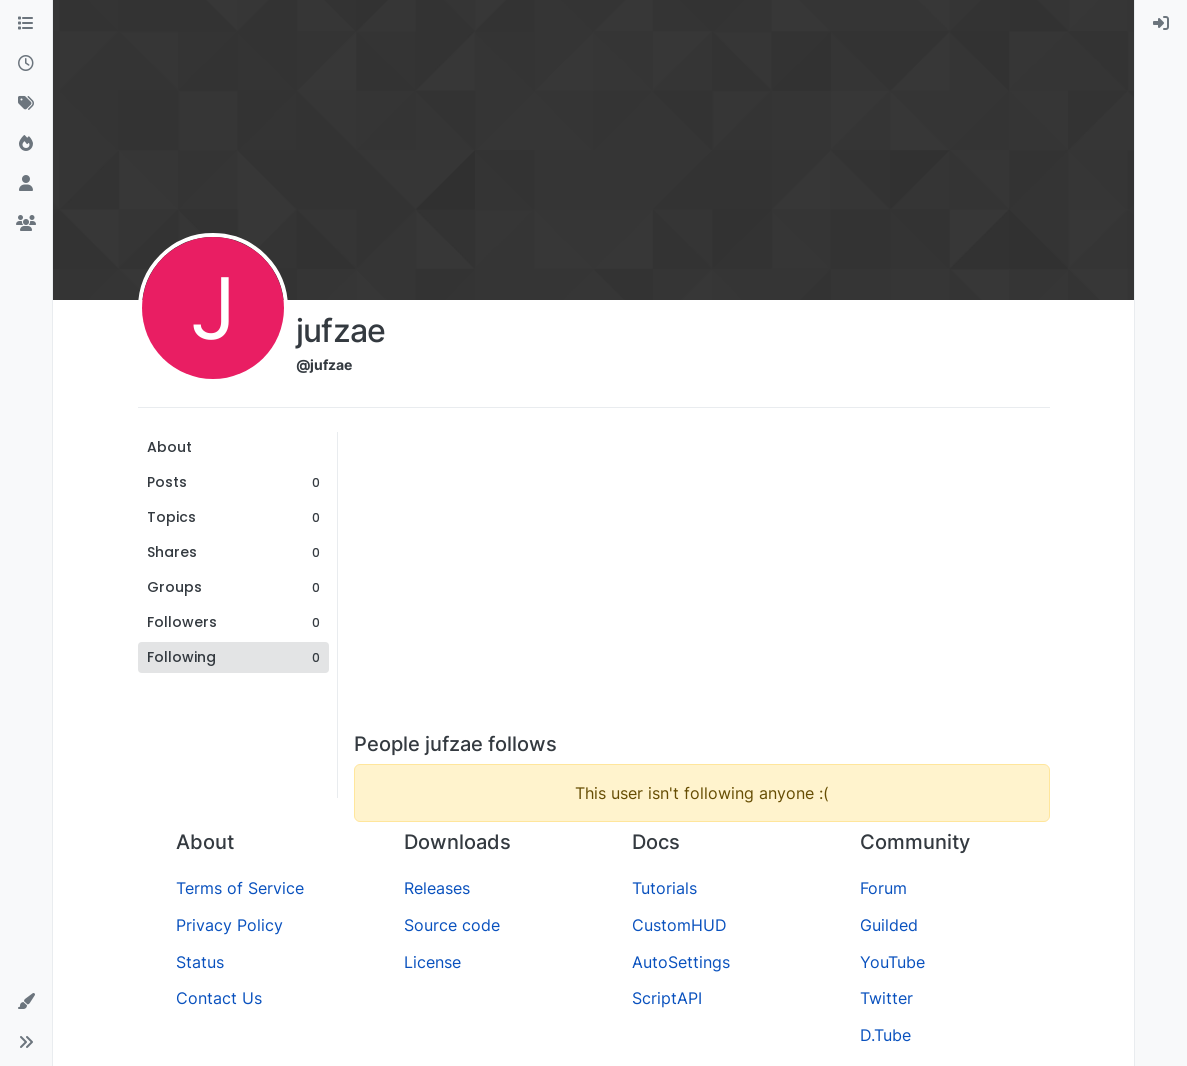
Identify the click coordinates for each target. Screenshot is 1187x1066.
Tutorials (664, 888)
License (432, 962)
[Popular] (26, 144)
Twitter (886, 998)
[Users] (26, 184)
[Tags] (26, 104)
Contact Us (219, 998)
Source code (452, 925)
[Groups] (26, 224)
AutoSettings (681, 962)
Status (200, 962)
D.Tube (885, 1035)
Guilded (889, 925)
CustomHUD (679, 925)
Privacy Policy (229, 925)
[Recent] (26, 64)
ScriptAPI (667, 998)
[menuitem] (1161, 24)
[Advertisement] (702, 582)
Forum (883, 888)
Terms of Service (240, 888)
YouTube (892, 962)
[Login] (1161, 24)
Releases (437, 888)
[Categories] (26, 24)
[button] (26, 1002)
